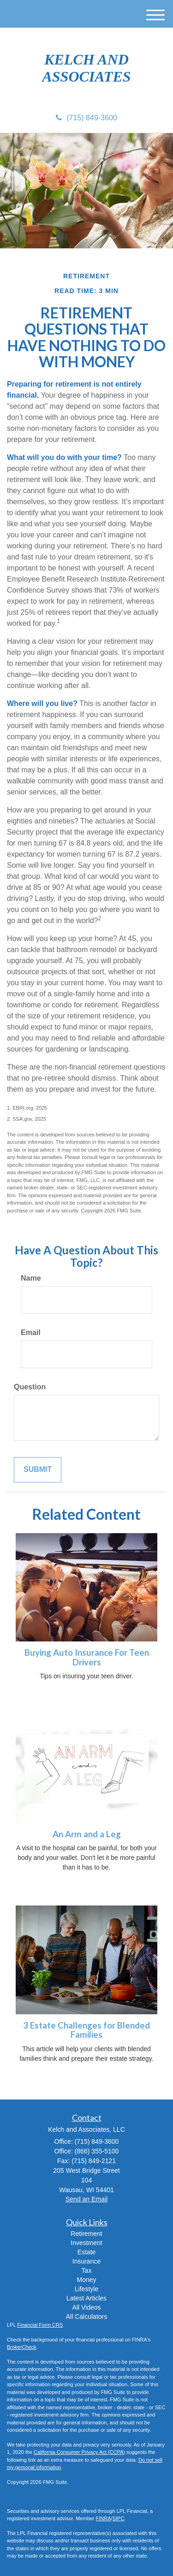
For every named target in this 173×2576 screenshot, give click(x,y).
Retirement (86, 2233)
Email (31, 1332)
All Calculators (86, 2316)
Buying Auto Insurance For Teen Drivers (86, 1657)
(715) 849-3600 (86, 118)
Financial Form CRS (40, 2325)
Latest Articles (86, 2298)
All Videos (86, 2307)
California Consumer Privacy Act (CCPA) (79, 2452)
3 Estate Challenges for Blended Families (86, 2030)
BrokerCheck (21, 2347)
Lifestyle (86, 2289)
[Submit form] (37, 1469)
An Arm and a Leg (87, 1834)
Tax (87, 2270)
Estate (87, 2252)
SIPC (119, 2518)
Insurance (86, 2261)
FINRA (103, 2518)
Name (31, 1278)
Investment (86, 2243)
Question (30, 1387)
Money (86, 2279)
